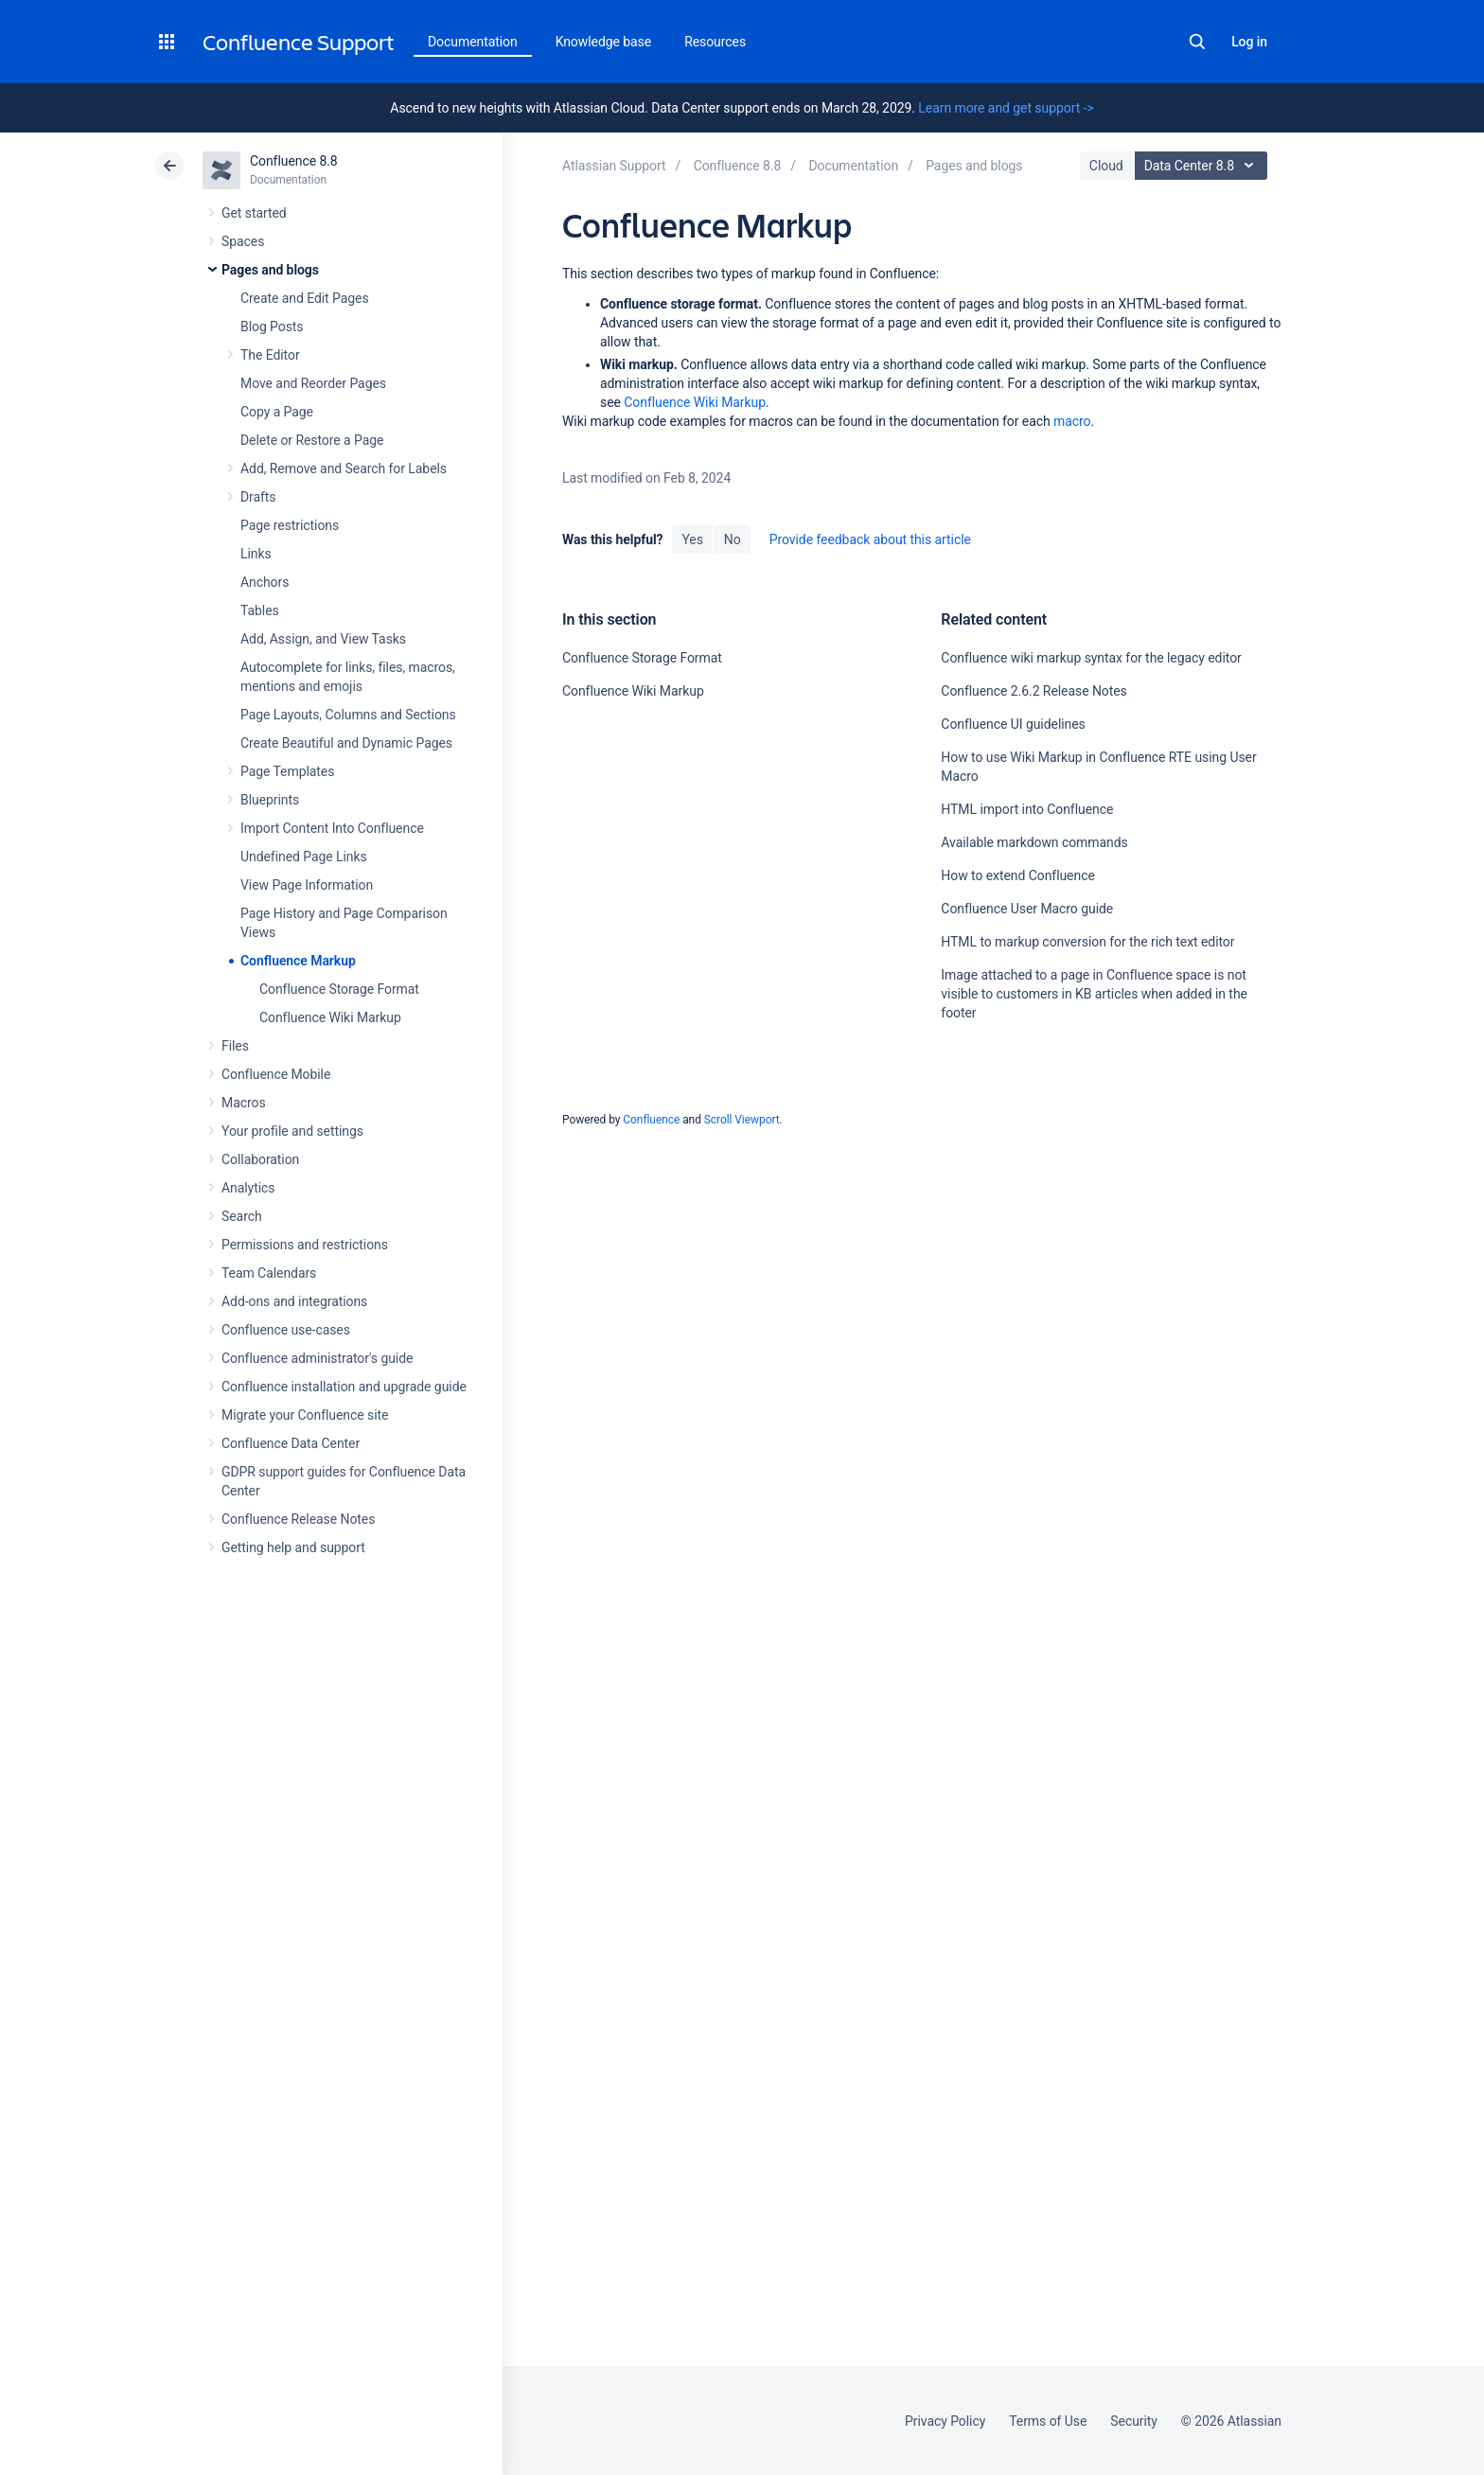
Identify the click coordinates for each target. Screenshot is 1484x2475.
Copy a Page (276, 411)
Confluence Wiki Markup (330, 1017)
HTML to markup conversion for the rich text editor (1087, 941)
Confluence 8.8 (294, 160)
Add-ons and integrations (294, 1301)
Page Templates (287, 771)
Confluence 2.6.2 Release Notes (1033, 690)
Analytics (247, 1187)
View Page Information (306, 885)
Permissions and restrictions (304, 1244)
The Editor (270, 354)
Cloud (1106, 165)
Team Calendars (268, 1273)
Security (1133, 2421)
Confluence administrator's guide (317, 1358)
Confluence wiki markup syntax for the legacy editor (1091, 657)
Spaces (242, 241)
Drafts (258, 496)
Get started (254, 213)
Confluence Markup (298, 960)
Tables (259, 610)
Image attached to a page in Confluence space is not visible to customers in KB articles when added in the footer (1094, 993)
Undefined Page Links (303, 856)
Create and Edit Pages (304, 298)
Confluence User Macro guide (1027, 908)
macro (1071, 421)
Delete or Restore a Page (311, 440)
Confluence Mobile (275, 1074)
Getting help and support (293, 1547)
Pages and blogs (270, 269)
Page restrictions (289, 525)
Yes (691, 539)
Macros (243, 1102)
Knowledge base (604, 41)
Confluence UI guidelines (1013, 724)
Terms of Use (1047, 2421)
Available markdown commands (1034, 842)
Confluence (651, 1119)
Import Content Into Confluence (332, 828)
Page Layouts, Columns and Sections (348, 714)
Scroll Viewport (742, 1119)
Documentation (473, 41)
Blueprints (269, 799)
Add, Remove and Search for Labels (343, 468)
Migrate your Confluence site (304, 1415)
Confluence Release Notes (298, 1519)
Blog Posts (272, 326)
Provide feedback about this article (870, 539)
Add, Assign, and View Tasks (323, 638)
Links (256, 553)
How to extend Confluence (1017, 875)
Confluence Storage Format (339, 989)
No (732, 539)
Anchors (264, 582)
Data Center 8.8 (1203, 165)
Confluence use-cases (285, 1329)
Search (1197, 42)
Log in (1249, 41)
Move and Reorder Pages (313, 383)
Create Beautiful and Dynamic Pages (346, 743)
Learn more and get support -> (1005, 107)
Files (235, 1045)
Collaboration (260, 1159)
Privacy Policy (945, 2421)
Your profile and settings (292, 1131)
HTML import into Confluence (1027, 809)
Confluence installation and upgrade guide (344, 1386)
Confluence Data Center (290, 1443)
